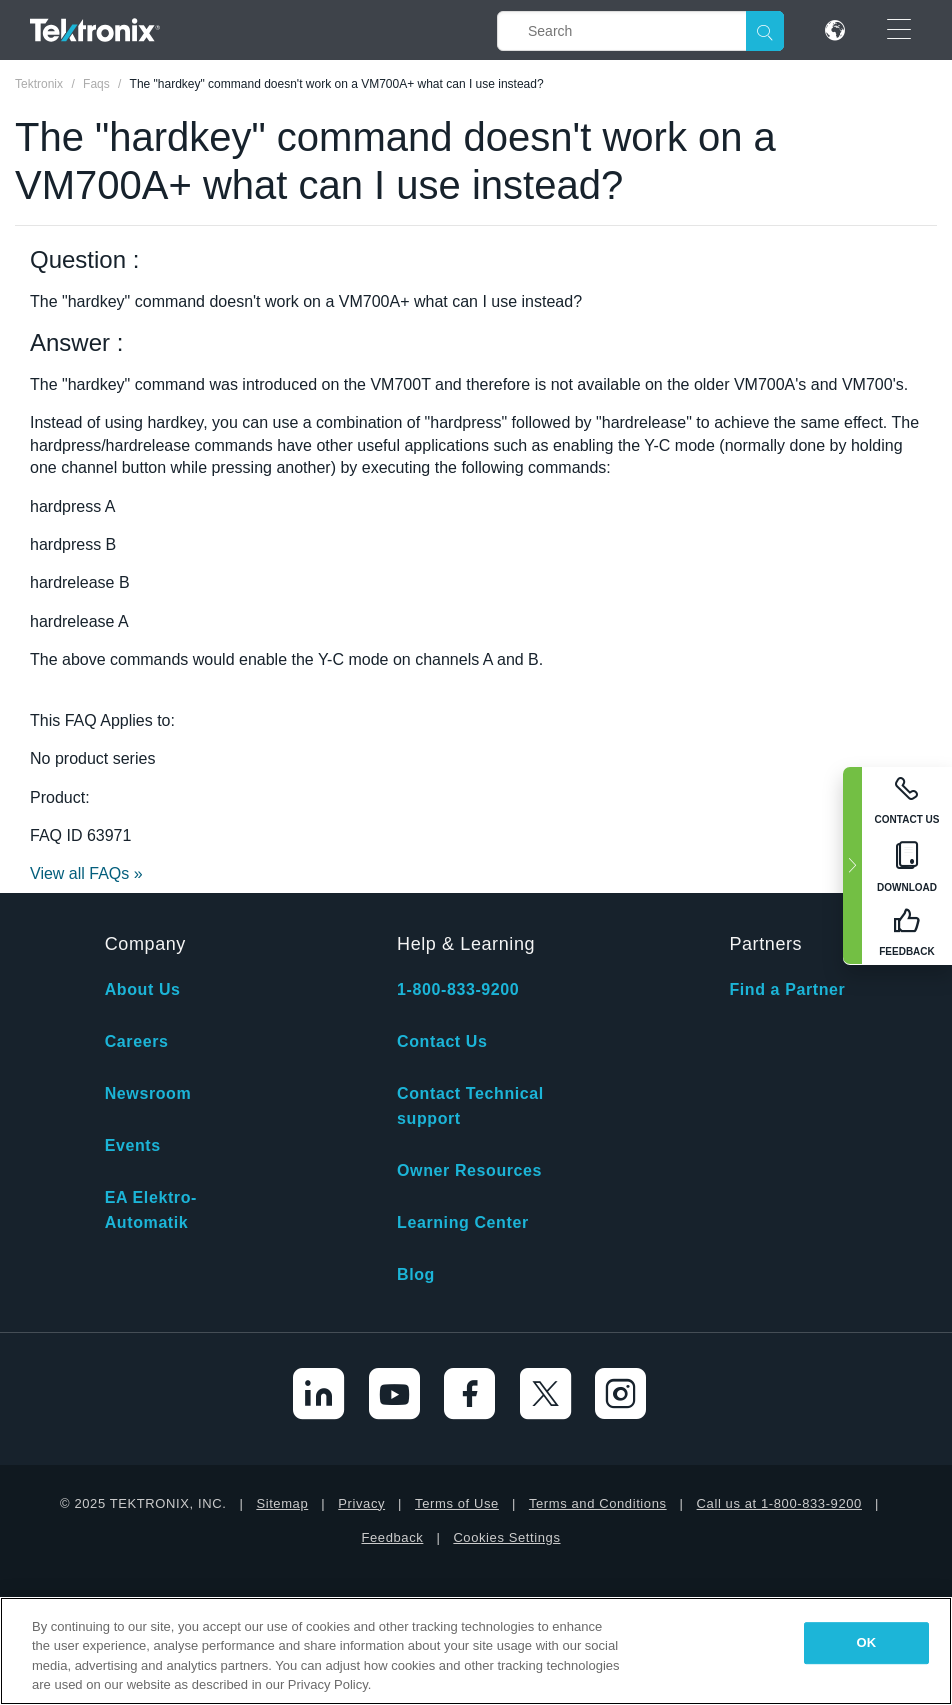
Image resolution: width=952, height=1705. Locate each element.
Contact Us (442, 1041)
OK (867, 1642)
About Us (143, 989)
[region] (476, 1651)
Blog (416, 1274)
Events (133, 1145)
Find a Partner (787, 989)
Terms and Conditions (598, 1503)
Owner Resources (469, 1170)
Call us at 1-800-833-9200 (779, 1503)
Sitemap (282, 1503)
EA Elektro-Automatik (151, 1210)
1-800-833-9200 (458, 989)
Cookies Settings (506, 1537)
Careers (137, 1041)
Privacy (361, 1503)
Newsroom (148, 1093)
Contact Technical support (470, 1106)
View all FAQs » (86, 873)
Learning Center (463, 1222)
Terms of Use (457, 1503)
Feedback (392, 1537)
